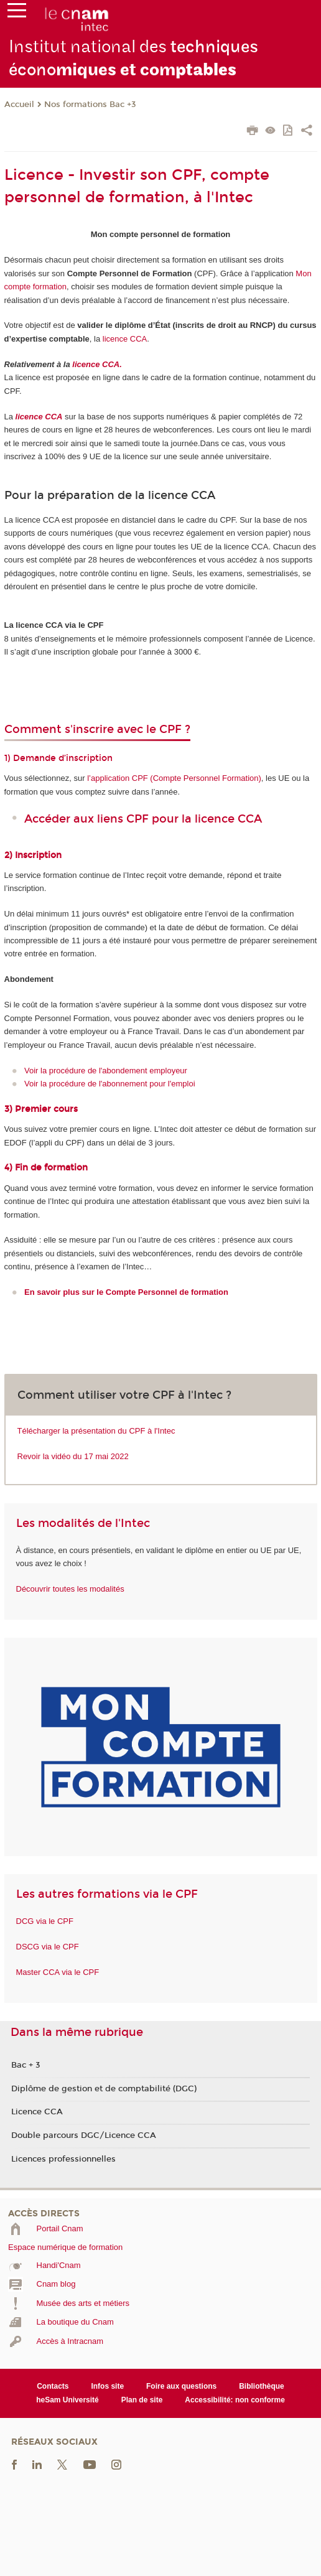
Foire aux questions (181, 2386)
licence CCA (125, 338)
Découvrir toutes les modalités (70, 1589)
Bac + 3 (25, 2065)
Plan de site (142, 2400)
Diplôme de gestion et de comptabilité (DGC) (104, 2089)
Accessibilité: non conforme (235, 2400)
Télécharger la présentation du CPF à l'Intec (96, 1430)
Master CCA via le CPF (58, 1972)
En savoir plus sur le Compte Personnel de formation (126, 1292)
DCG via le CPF (44, 1921)
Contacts (52, 2386)
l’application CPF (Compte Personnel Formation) (174, 778)
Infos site (107, 2386)
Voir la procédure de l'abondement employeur (105, 1070)
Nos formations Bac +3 (90, 105)
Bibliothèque (261, 2386)
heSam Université (67, 2400)
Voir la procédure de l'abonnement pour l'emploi (109, 1083)
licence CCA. (96, 364)
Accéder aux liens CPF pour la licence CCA (143, 819)
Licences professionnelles (63, 2159)
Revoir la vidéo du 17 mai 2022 (73, 1456)
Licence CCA (37, 2112)
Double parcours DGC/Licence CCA (83, 2135)
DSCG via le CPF (47, 1946)
